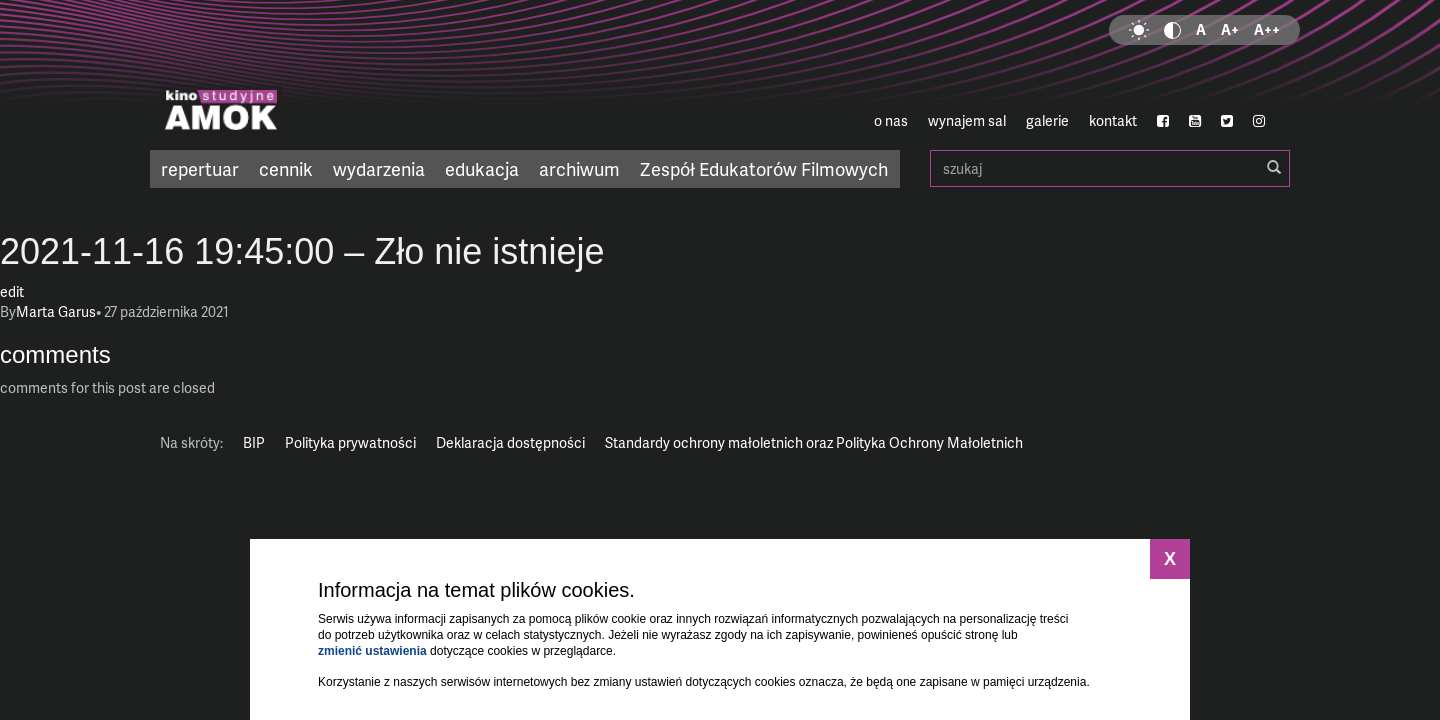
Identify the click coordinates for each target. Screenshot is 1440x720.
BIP (254, 442)
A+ (1230, 29)
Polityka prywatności (350, 442)
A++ (1267, 29)
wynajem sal (967, 120)
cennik (286, 168)
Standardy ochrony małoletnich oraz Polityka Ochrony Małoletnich (814, 442)
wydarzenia (379, 168)
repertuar (200, 168)
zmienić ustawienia (372, 651)
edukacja (482, 168)
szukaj (1110, 168)
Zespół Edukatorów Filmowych (764, 168)
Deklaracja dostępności (510, 442)
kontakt (1113, 120)
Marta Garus (56, 311)
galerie (1047, 120)
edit (12, 291)
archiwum (579, 168)
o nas (891, 120)
